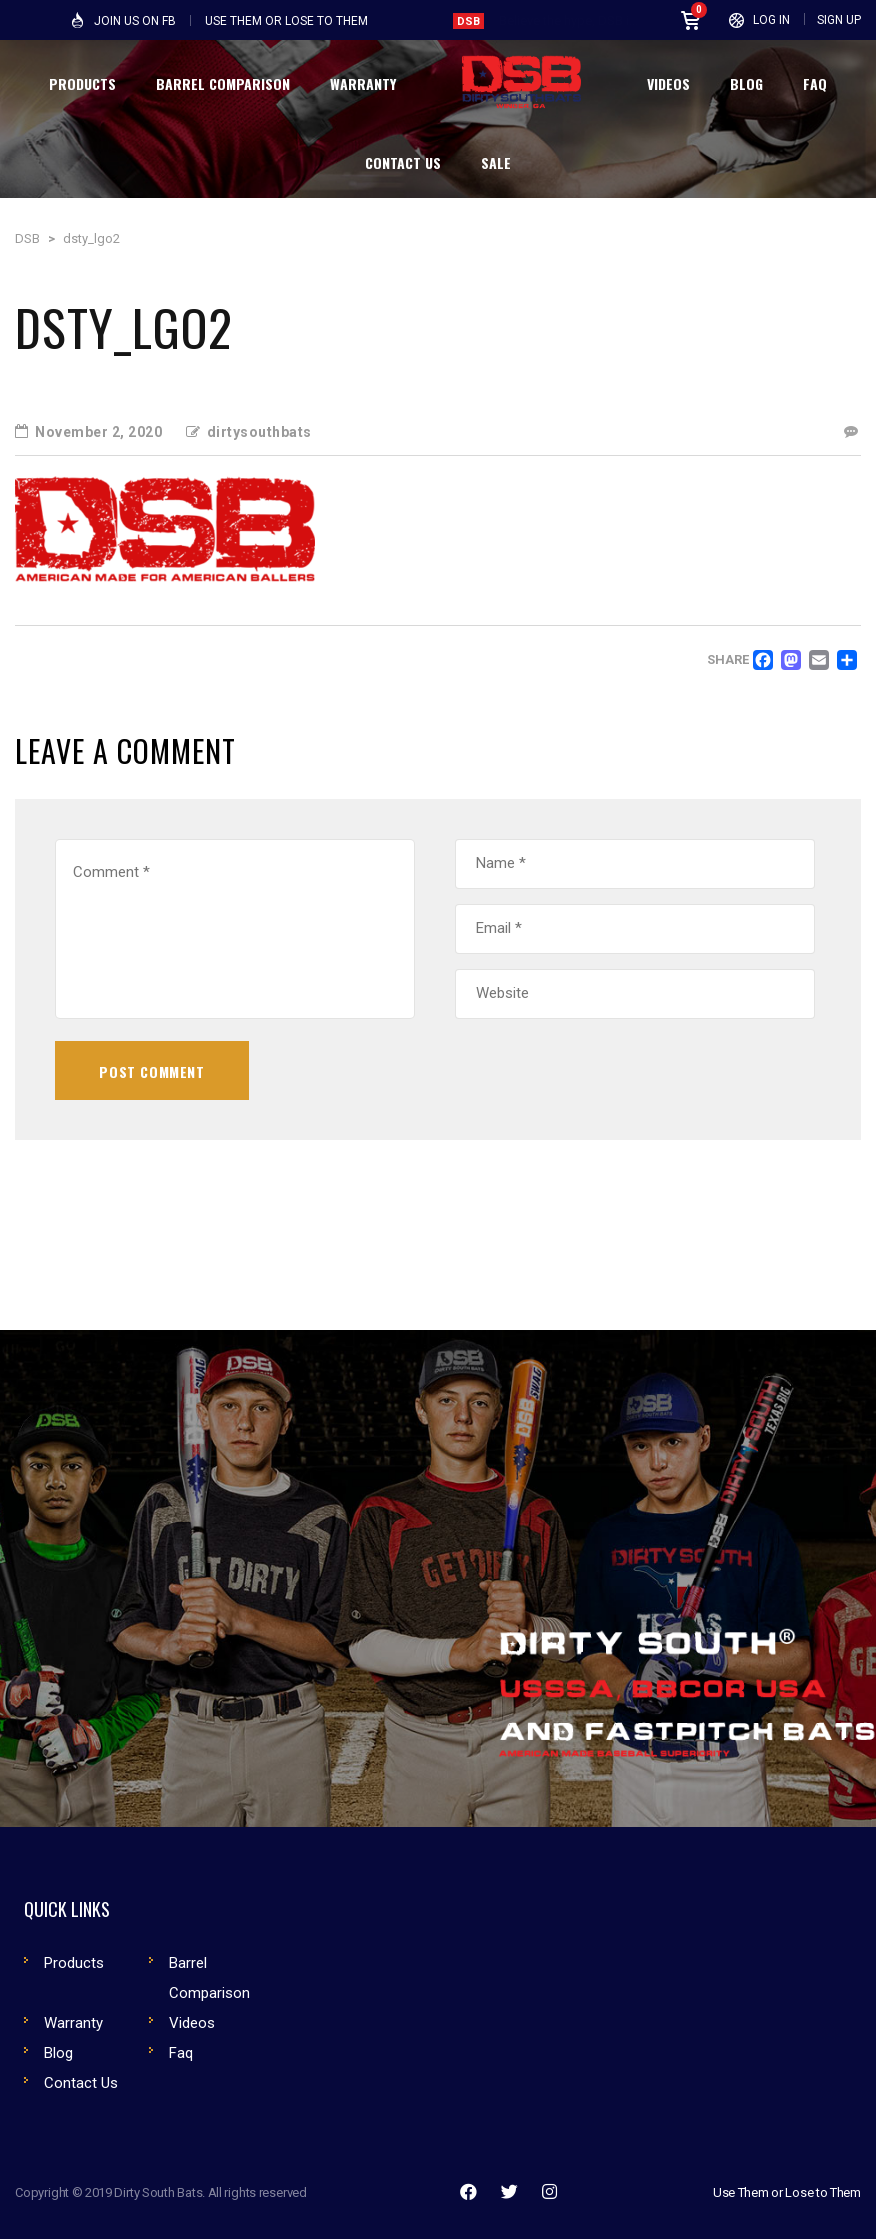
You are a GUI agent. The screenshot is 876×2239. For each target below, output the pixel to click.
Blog (58, 2053)
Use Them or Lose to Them (787, 2192)
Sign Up (839, 20)
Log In (771, 20)
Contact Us (81, 2083)
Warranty (73, 2023)
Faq (181, 2053)
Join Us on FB (135, 21)
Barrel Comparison (209, 1978)
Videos (192, 2023)
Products (74, 1963)
